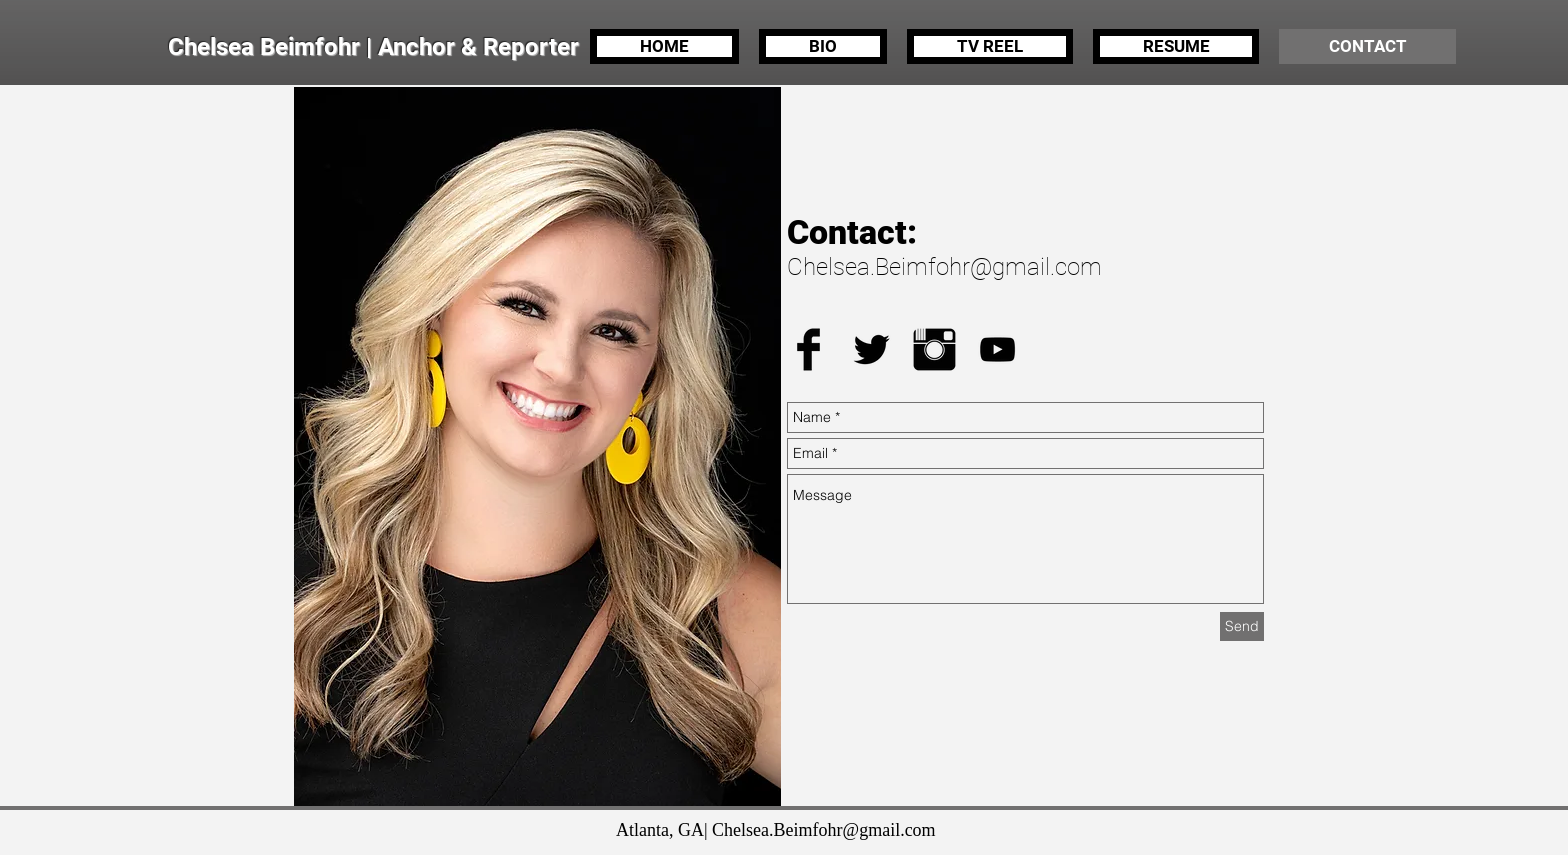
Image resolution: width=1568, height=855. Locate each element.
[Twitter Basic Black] (871, 349)
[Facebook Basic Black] (808, 349)
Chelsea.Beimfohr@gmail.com (944, 267)
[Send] (1242, 626)
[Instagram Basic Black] (934, 349)
